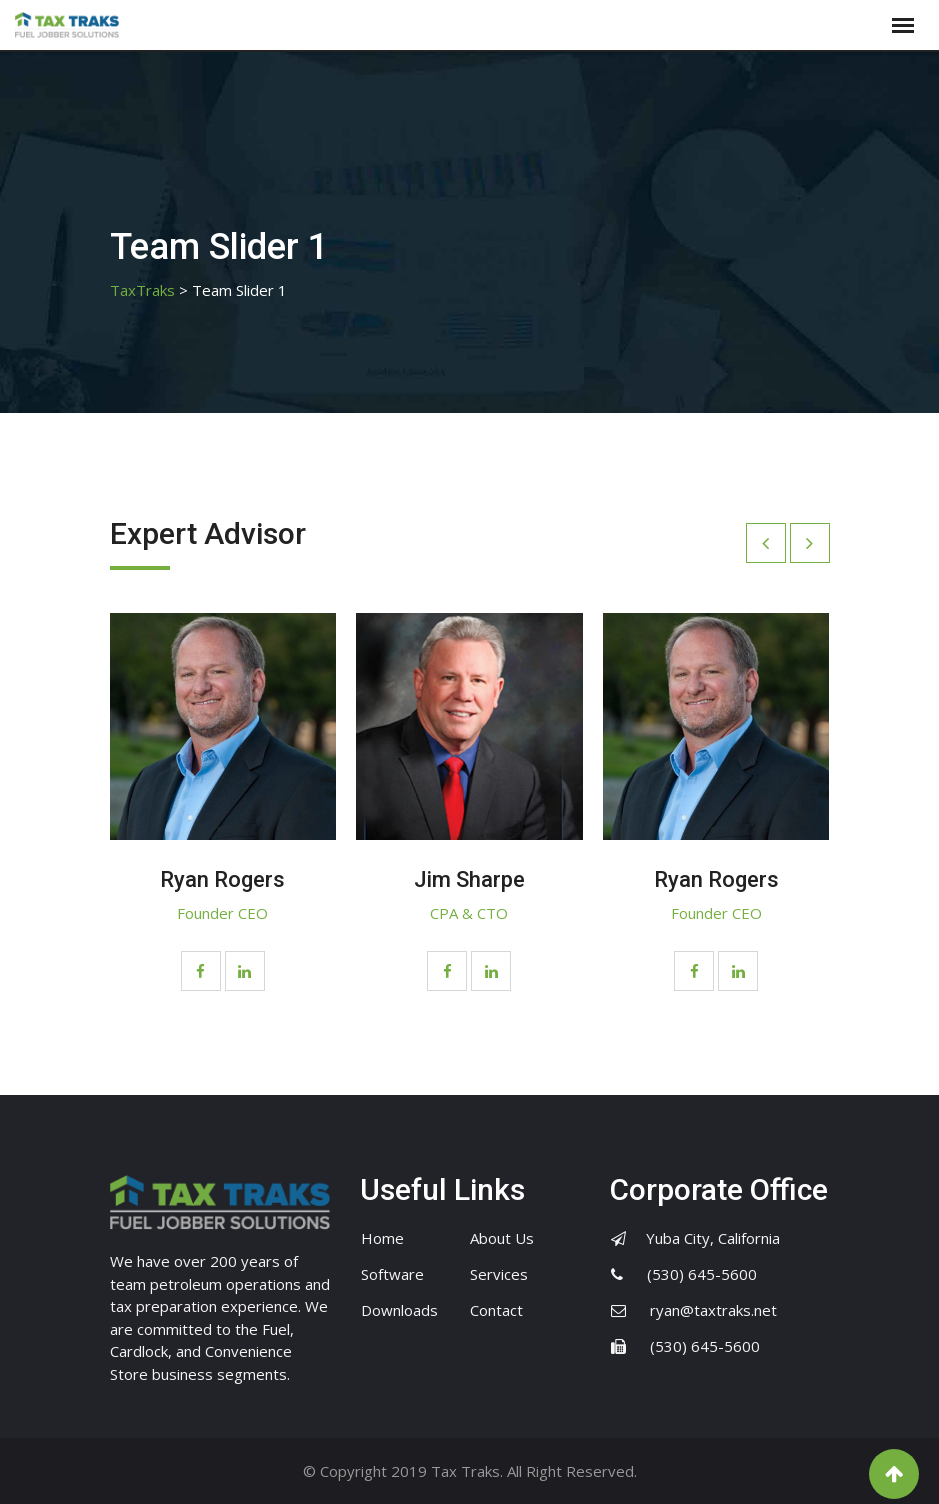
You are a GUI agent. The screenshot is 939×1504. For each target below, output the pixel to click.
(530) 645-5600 (702, 1274)
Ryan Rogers (222, 879)
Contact (496, 1310)
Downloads (399, 1310)
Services (499, 1274)
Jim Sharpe (469, 879)
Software (392, 1274)
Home (382, 1238)
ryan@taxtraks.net (713, 1310)
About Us (502, 1238)
